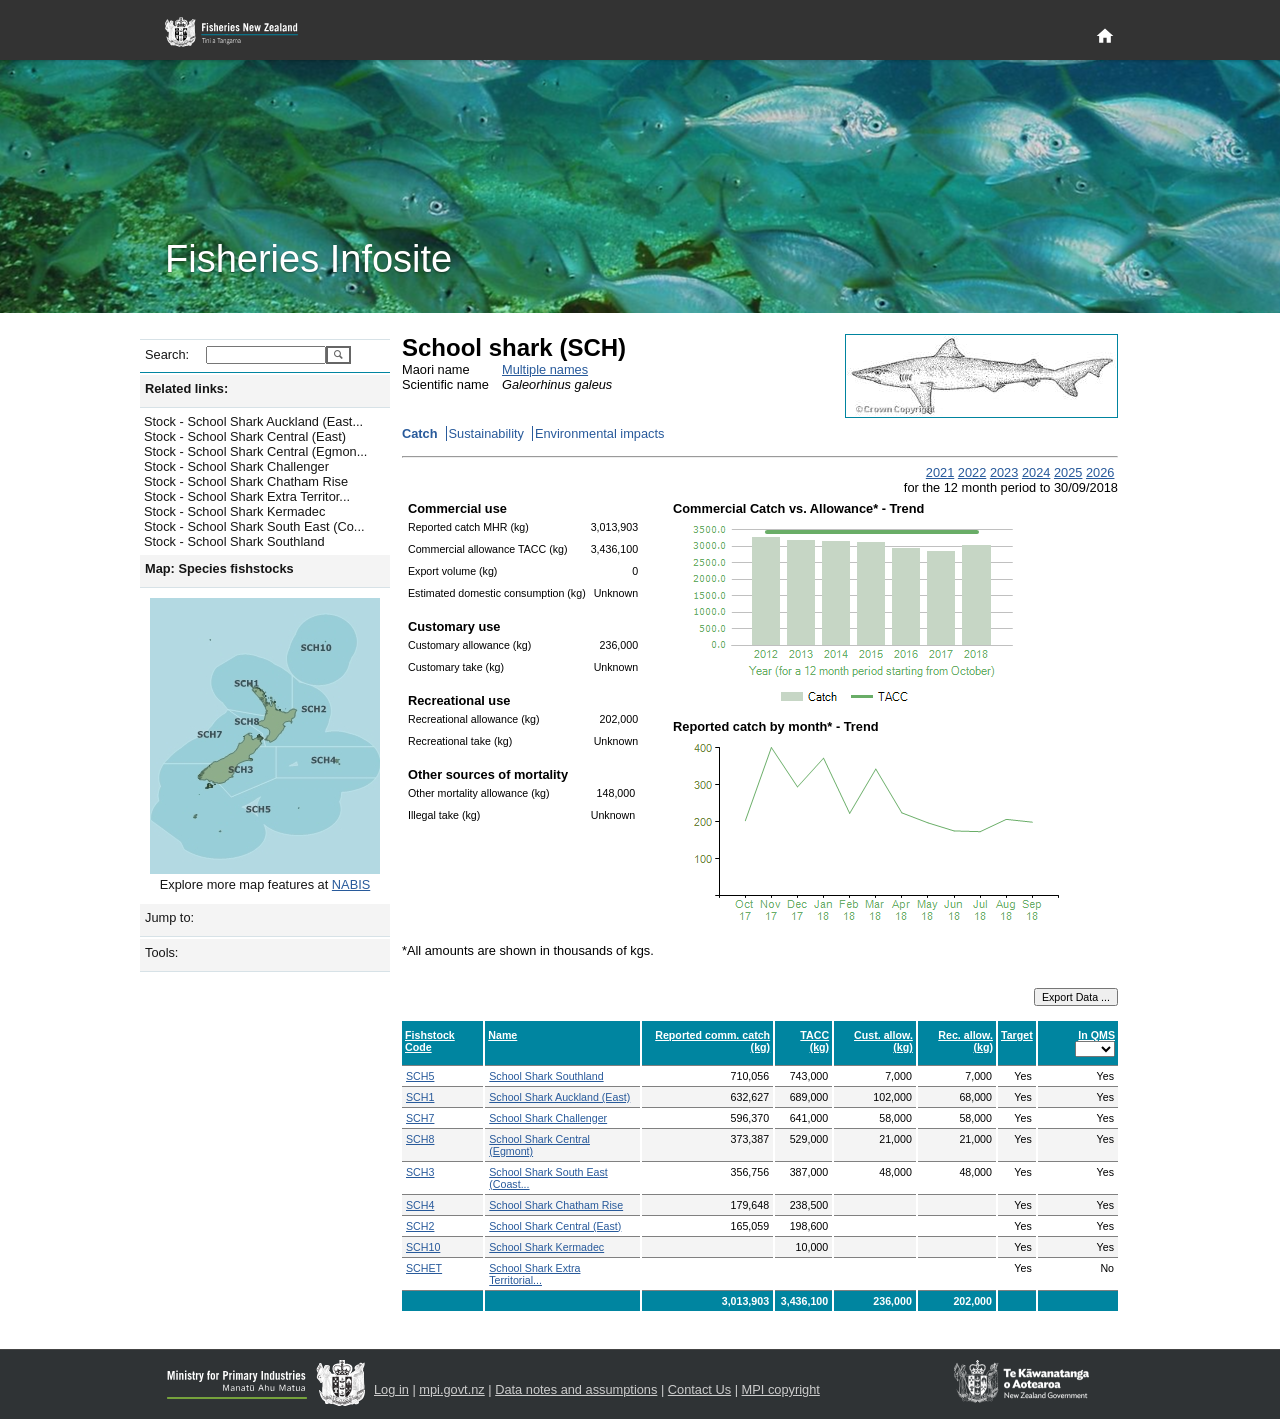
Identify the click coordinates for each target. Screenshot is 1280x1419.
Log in (391, 1389)
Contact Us (699, 1389)
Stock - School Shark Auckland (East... (253, 421)
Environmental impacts (599, 433)
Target (1017, 1035)
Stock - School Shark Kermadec (234, 511)
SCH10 (423, 1247)
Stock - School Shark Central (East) (245, 436)
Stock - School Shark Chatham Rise (246, 481)
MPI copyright (781, 1389)
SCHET (424, 1268)
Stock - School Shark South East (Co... (254, 526)
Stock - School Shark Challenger (236, 466)
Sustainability (486, 433)
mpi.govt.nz (451, 1389)
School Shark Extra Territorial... (534, 1274)
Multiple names (545, 369)
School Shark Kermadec (546, 1247)
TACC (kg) (814, 1041)
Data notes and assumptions (576, 1389)
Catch (420, 433)
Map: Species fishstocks (219, 568)
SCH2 (420, 1226)
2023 (1004, 472)
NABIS (351, 884)
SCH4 (420, 1205)
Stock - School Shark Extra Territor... (247, 496)
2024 (1036, 472)
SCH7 (420, 1118)
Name (502, 1035)
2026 (1100, 472)
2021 (940, 472)
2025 (1068, 472)
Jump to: (169, 917)
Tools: (161, 952)
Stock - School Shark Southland (234, 541)
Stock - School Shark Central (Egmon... (255, 451)
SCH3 (420, 1172)
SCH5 (420, 1076)
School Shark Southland (546, 1076)
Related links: (186, 388)
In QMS (1096, 1035)
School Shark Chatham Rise (556, 1205)
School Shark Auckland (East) (559, 1097)
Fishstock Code (430, 1041)
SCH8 (420, 1139)
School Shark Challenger (548, 1118)
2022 (972, 472)
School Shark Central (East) (555, 1226)
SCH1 (420, 1097)
